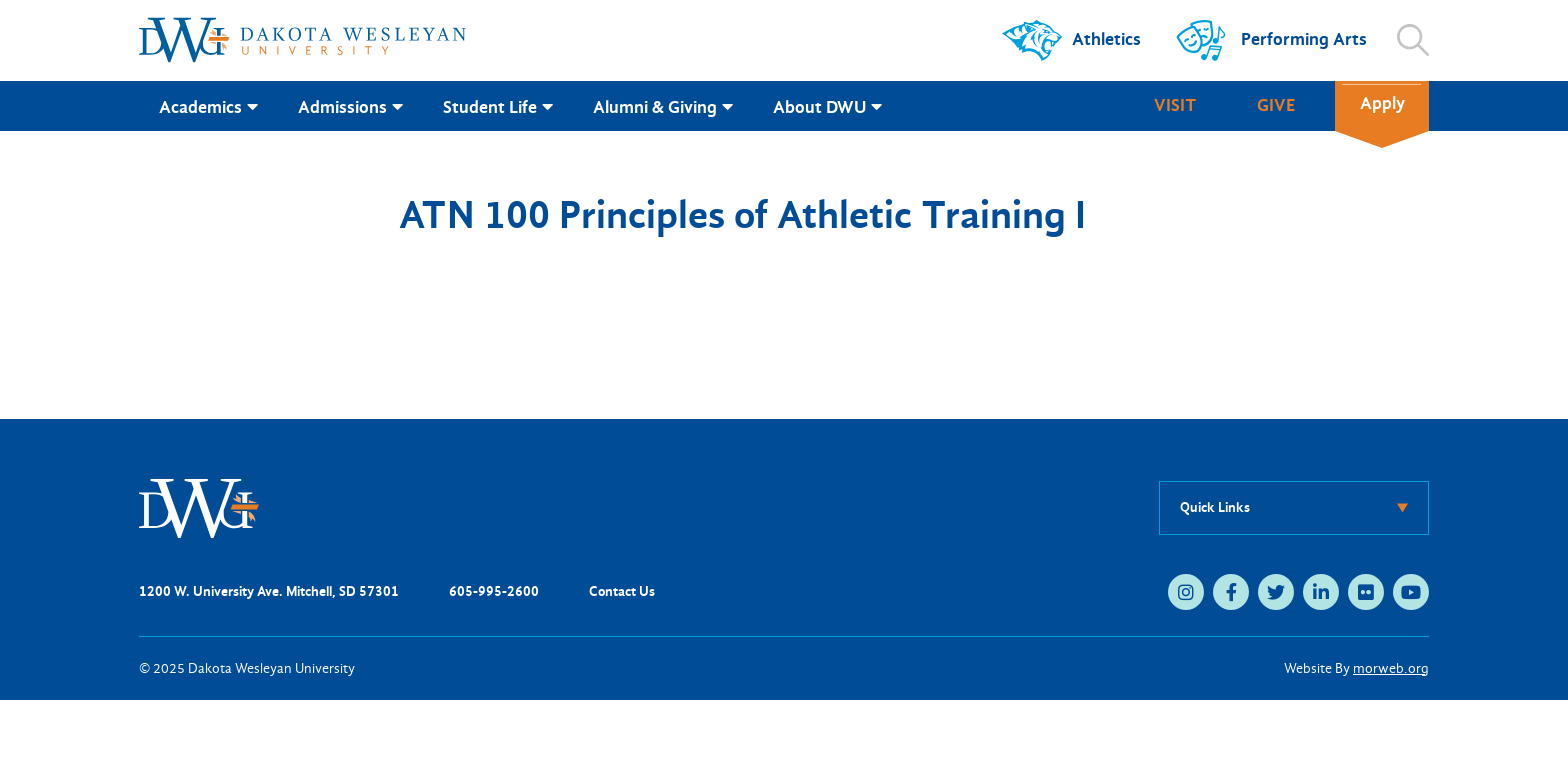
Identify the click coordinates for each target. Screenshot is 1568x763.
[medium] (1186, 592)
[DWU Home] (199, 506)
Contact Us (622, 591)
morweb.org (1391, 668)
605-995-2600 (494, 591)
